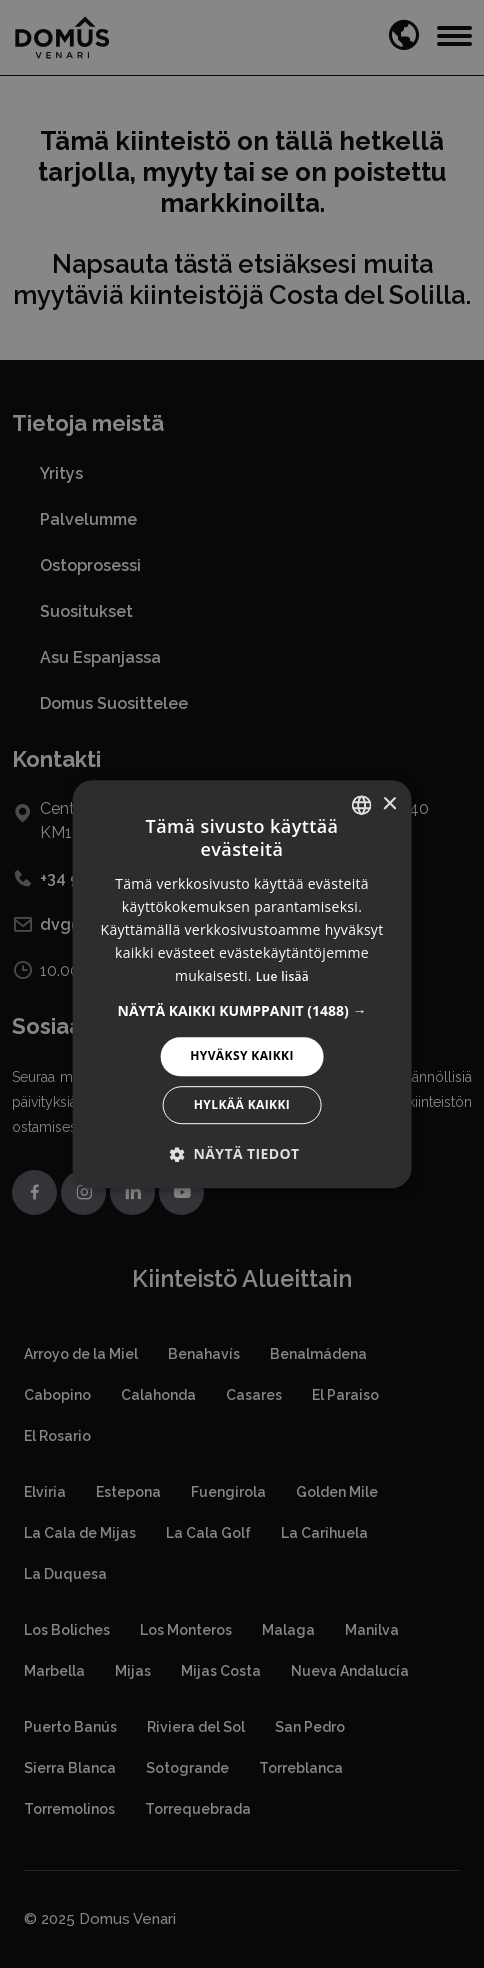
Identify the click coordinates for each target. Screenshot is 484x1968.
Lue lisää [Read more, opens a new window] (282, 976)
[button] (242, 1011)
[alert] (242, 984)
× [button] (388, 804)
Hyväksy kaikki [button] (242, 1055)
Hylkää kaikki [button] (242, 1104)
